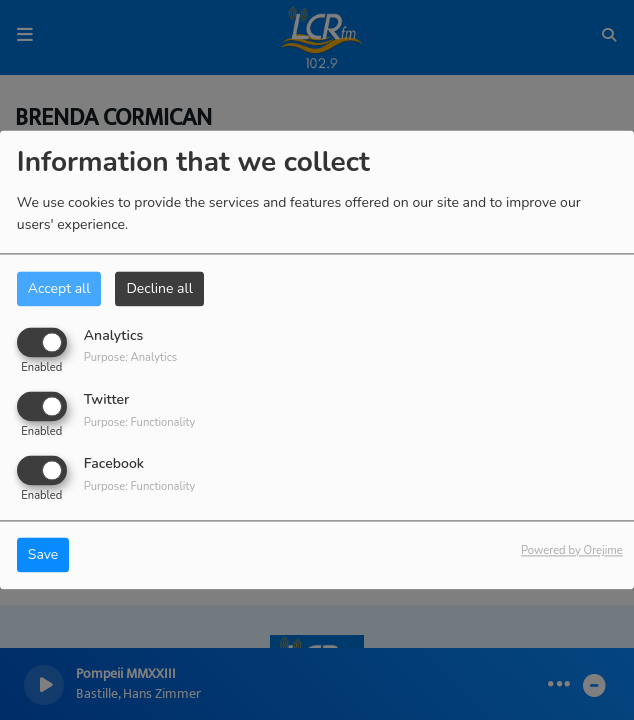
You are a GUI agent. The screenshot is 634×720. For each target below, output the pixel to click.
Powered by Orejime (572, 551)
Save (43, 555)
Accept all (59, 288)
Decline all (159, 288)
